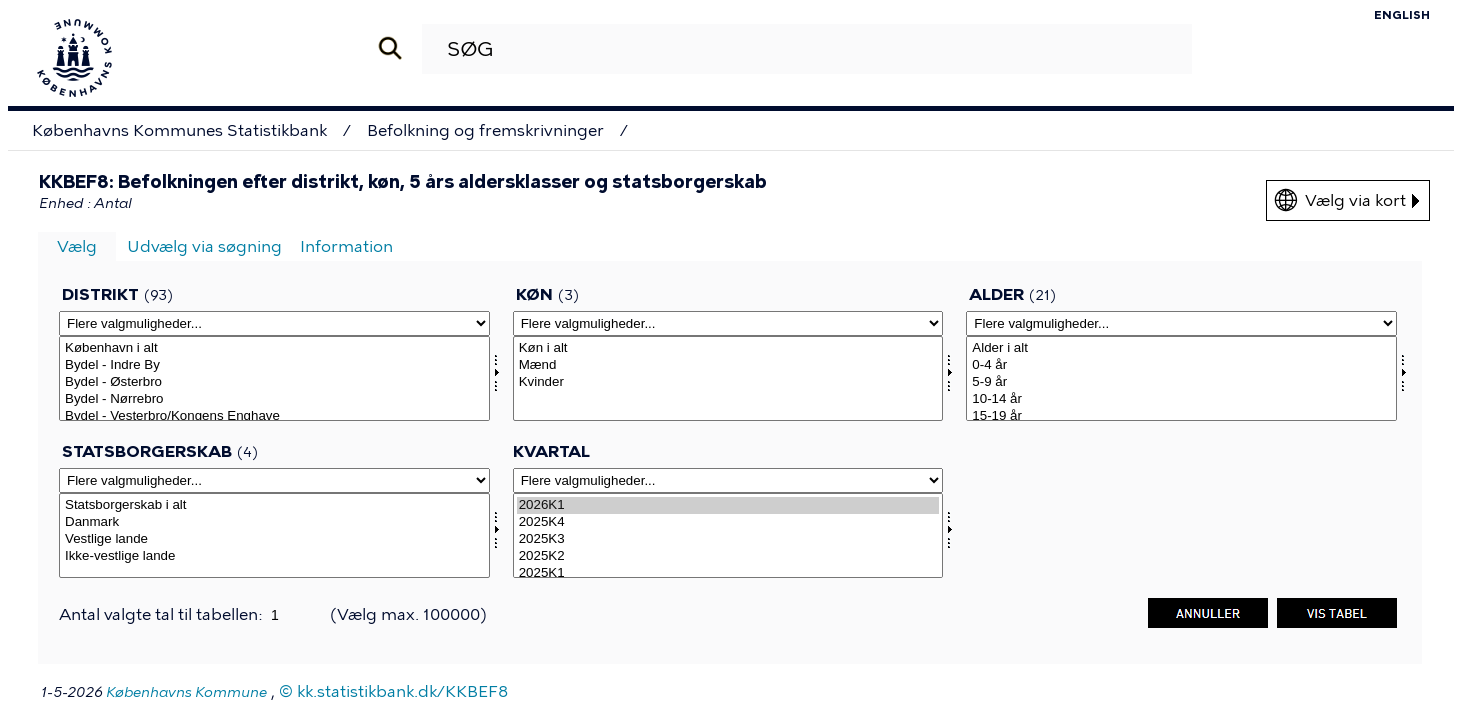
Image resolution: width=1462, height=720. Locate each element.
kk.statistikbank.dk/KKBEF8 (402, 691)
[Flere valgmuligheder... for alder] (1181, 323)
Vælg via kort (1362, 200)
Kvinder (728, 382)
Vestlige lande (274, 539)
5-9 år (1181, 382)
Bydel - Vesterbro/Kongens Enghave (274, 416)
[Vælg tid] (728, 535)
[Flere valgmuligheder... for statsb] (274, 480)
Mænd (728, 365)
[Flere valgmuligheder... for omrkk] (274, 323)
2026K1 (728, 505)
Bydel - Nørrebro (274, 399)
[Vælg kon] (728, 378)
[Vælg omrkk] (274, 378)
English (1402, 15)
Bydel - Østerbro (274, 382)
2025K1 (728, 573)
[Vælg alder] (1181, 378)
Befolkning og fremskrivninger (485, 130)
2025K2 (728, 556)
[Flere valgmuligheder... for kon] (728, 323)
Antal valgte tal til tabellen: (162, 614)
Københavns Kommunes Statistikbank (179, 130)
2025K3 (728, 539)
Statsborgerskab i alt (274, 505)
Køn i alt (728, 348)
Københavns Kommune (186, 692)
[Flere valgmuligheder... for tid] (728, 480)
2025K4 (728, 522)
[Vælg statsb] (274, 535)
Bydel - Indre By (274, 365)
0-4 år (1181, 365)
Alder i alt (1181, 348)
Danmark (274, 522)
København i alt (274, 348)
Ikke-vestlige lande (274, 556)
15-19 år (1181, 416)
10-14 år (1181, 399)
